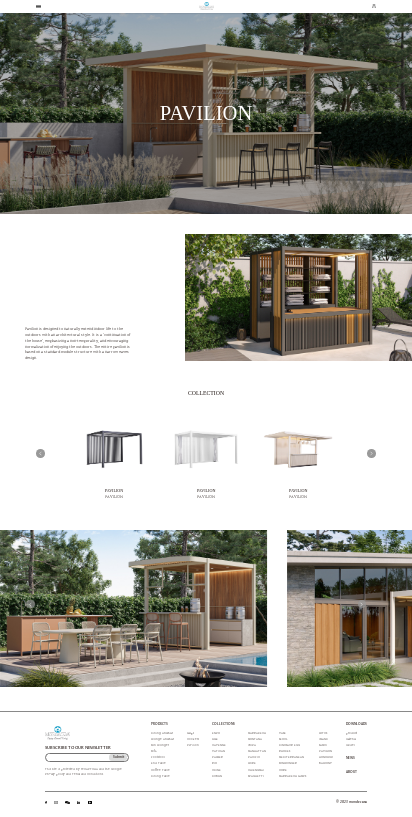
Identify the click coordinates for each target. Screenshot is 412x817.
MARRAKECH (257, 733)
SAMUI (323, 745)
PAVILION (114, 490)
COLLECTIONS (223, 724)
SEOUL (283, 739)
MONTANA (255, 739)
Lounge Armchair (162, 739)
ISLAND (323, 739)
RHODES (284, 751)
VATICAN (218, 751)
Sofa (153, 751)
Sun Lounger (160, 745)
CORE (283, 770)
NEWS (350, 758)
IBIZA (252, 745)
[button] (40, 453)
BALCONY (325, 763)
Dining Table (160, 776)
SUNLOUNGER (288, 763)
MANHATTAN (257, 751)
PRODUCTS (159, 724)
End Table (158, 763)
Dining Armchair (162, 733)
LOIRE (252, 763)
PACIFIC (254, 757)
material (351, 739)
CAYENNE (219, 745)
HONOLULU (326, 757)
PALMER (217, 757)
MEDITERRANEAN (291, 757)
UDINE (216, 770)
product (351, 733)
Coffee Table (160, 770)
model (350, 745)
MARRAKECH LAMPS (292, 776)
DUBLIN (217, 776)
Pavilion (193, 745)
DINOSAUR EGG (289, 745)
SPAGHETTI (256, 776)
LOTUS (323, 733)
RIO (214, 763)
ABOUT (351, 772)
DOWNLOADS (356, 724)
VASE (282, 733)
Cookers (193, 739)
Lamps (190, 733)
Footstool (158, 757)
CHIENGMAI (256, 770)
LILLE (215, 739)
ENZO (216, 733)
